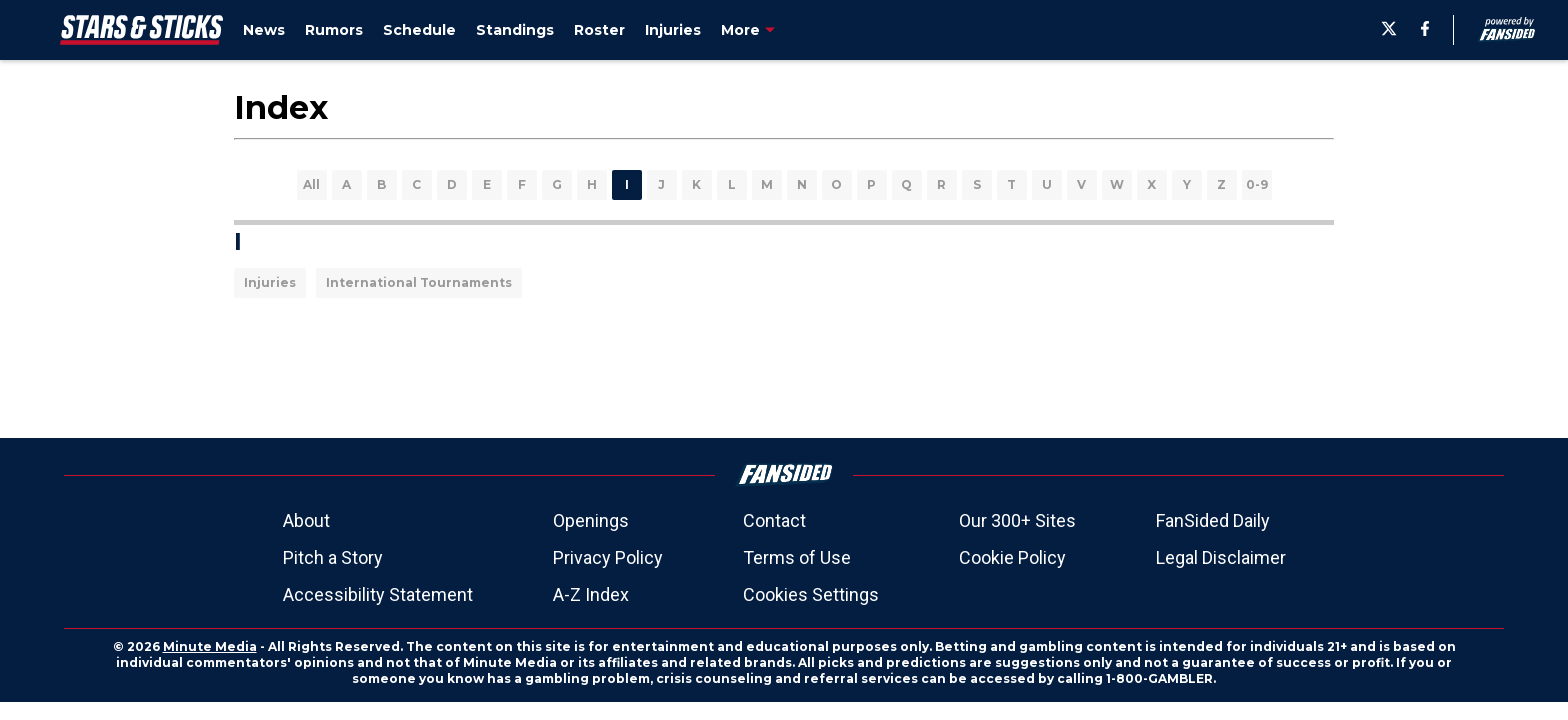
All (311, 184)
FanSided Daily (1213, 520)
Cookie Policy (1012, 557)
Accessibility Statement (378, 594)
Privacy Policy (608, 557)
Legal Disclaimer (1221, 557)
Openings (591, 520)
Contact (774, 520)
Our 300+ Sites (1017, 520)
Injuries (270, 282)
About (306, 520)
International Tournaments (419, 282)
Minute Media (210, 646)
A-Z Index (591, 594)
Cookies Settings (811, 594)
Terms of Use (797, 557)
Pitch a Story (333, 557)
